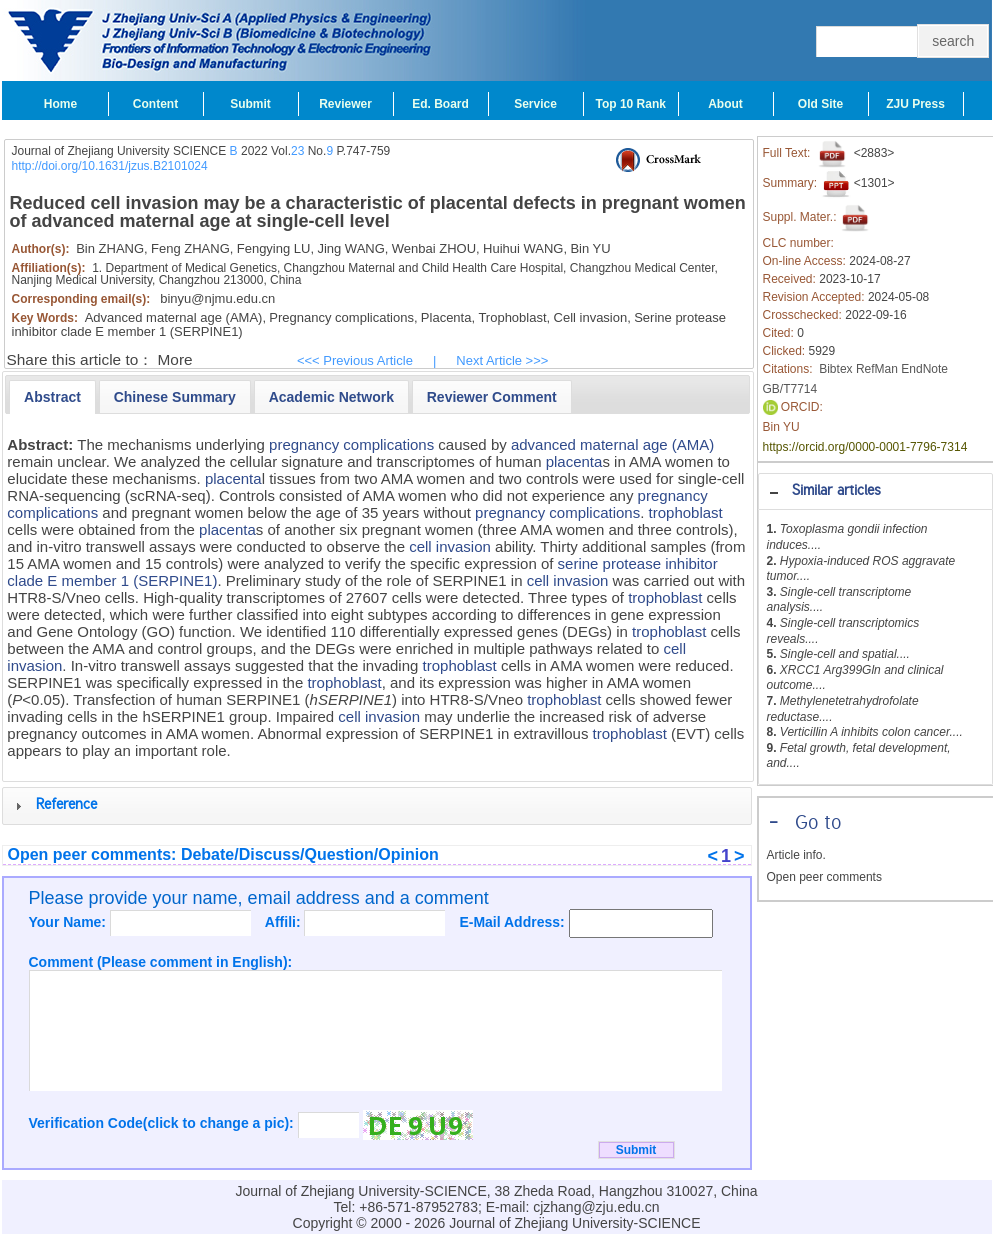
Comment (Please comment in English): (161, 962)
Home (60, 104)
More (175, 359)
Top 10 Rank (631, 104)
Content (155, 104)
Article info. (796, 855)
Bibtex (835, 369)
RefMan (877, 369)
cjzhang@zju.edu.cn (596, 1207)
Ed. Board (440, 104)
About (725, 104)
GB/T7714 (790, 389)
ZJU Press (915, 104)
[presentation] (52, 397)
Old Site (820, 104)
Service (535, 104)
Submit (250, 104)
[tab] (875, 491)
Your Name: (69, 922)
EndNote (924, 369)
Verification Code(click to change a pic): (163, 1123)
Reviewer (345, 104)
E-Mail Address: (513, 922)
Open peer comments (824, 877)
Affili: (285, 922)
